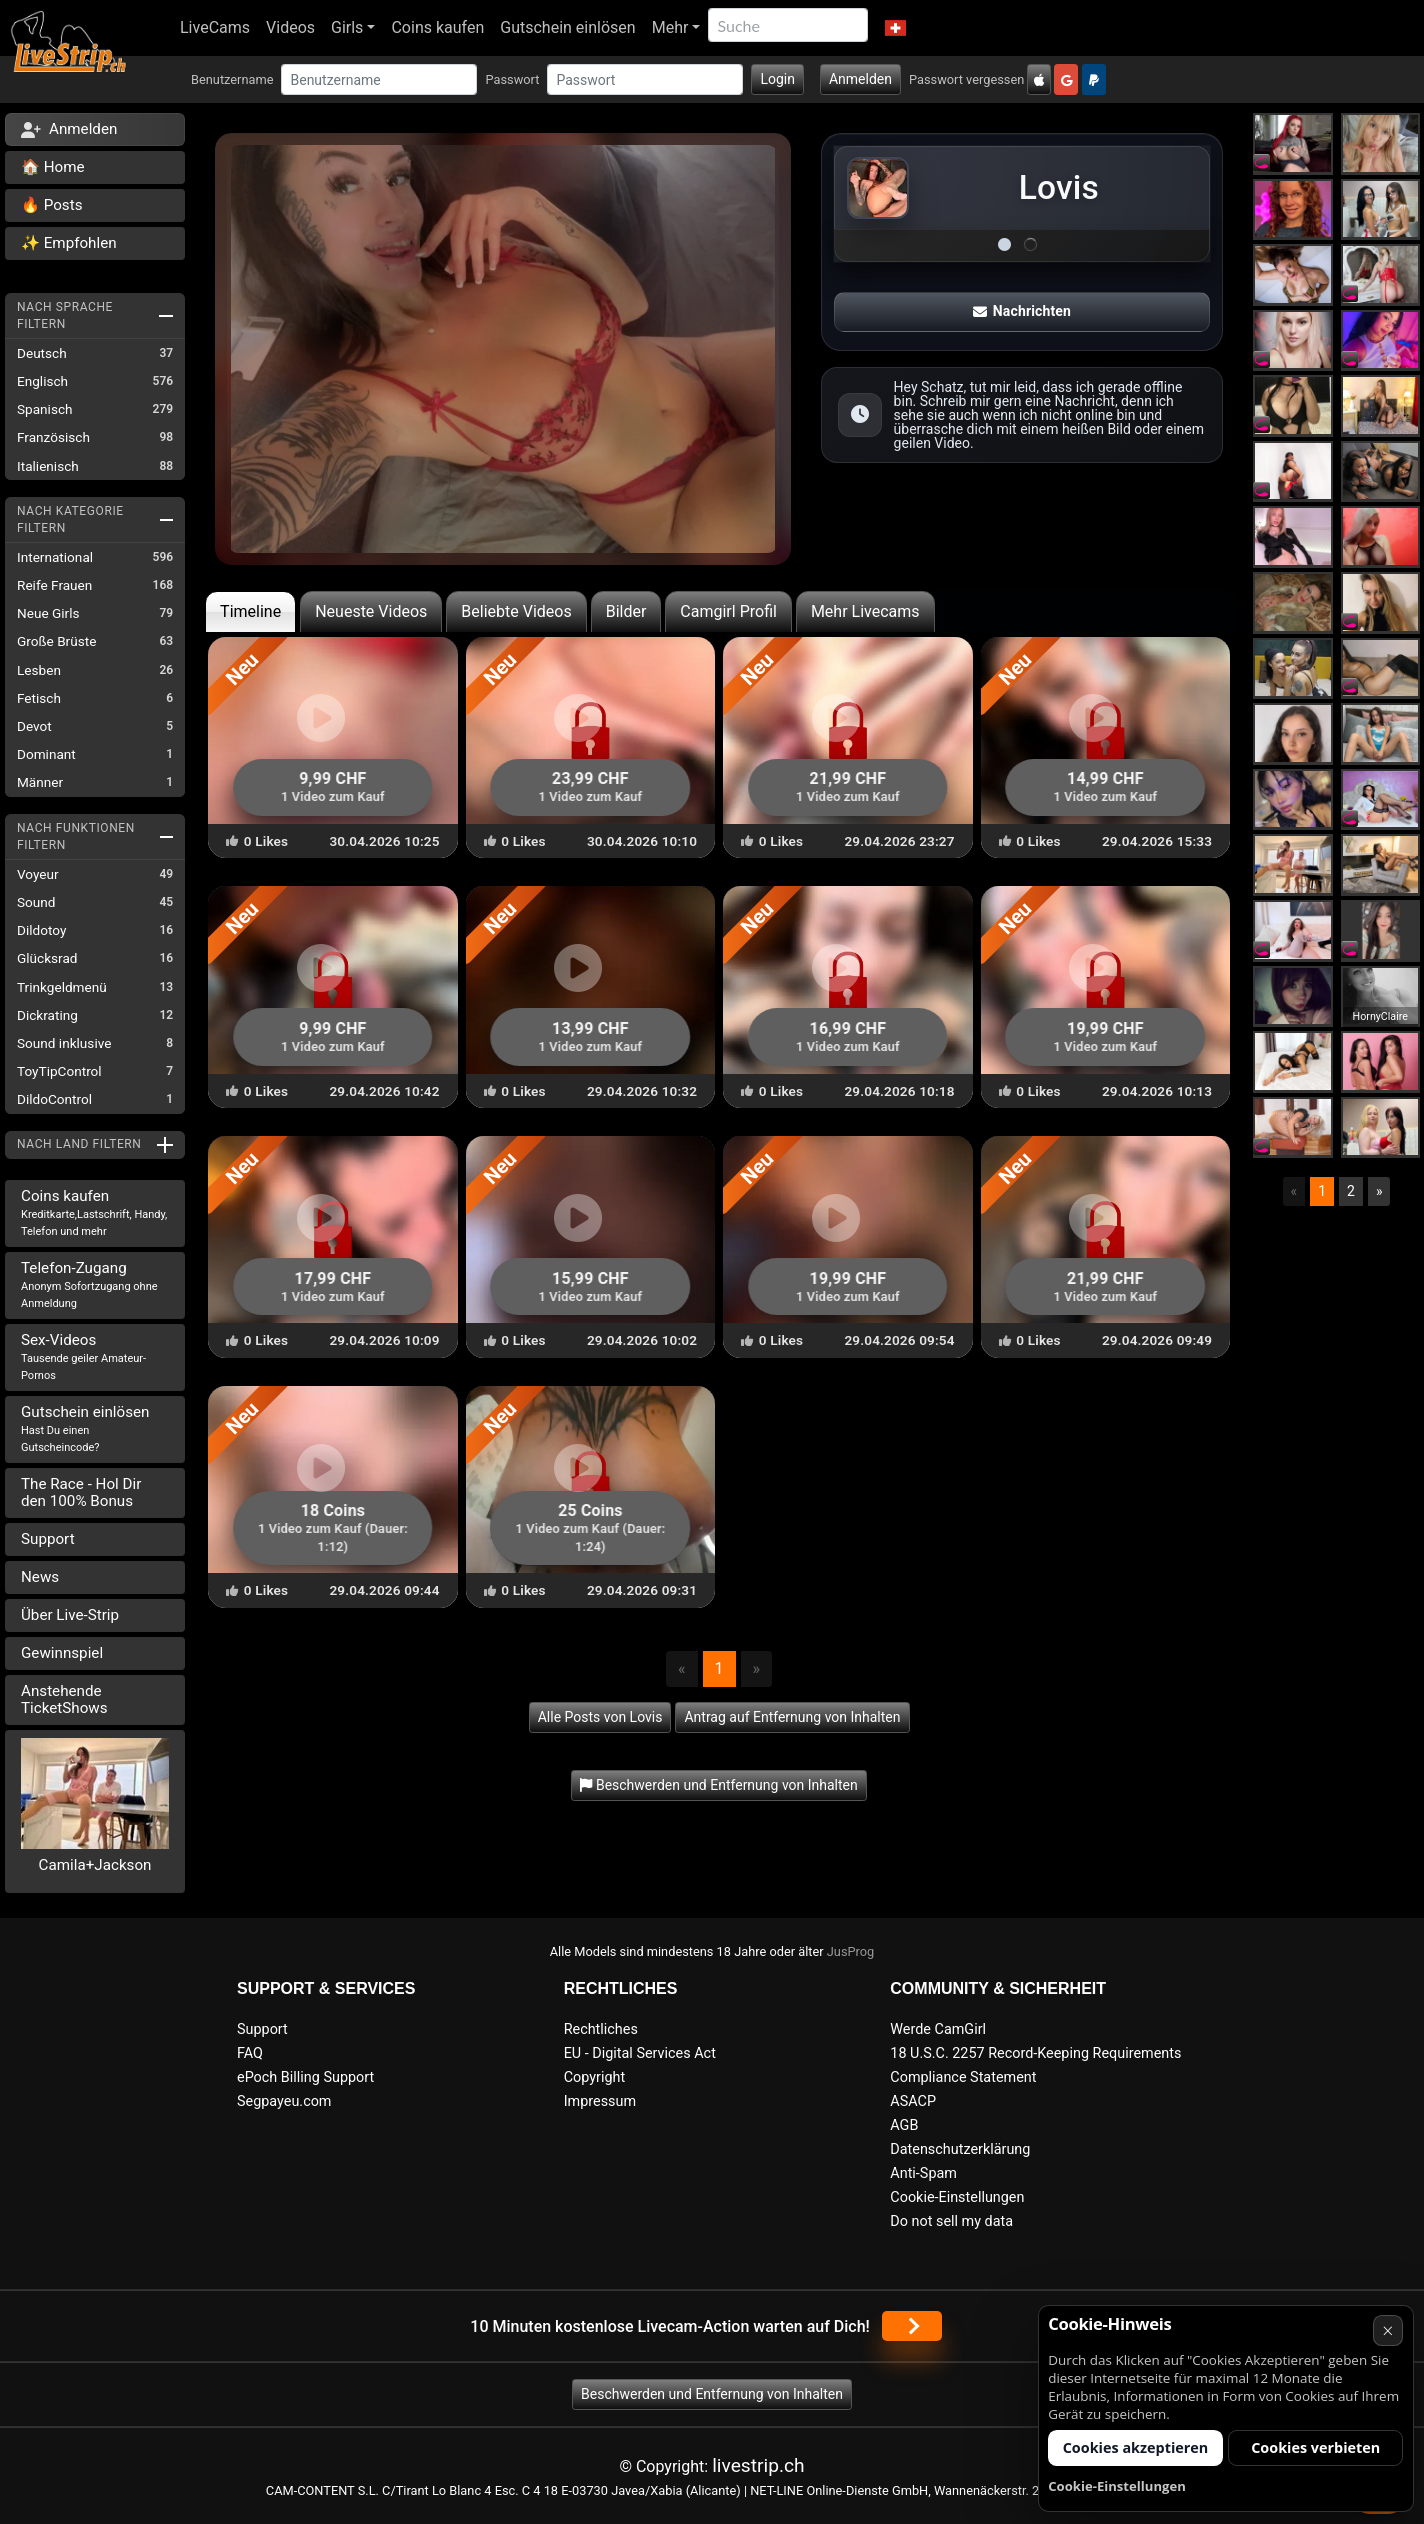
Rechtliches (601, 2029)
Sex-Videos (83, 1356)
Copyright (594, 2077)
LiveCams (215, 27)
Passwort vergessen (966, 79)
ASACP (913, 2101)
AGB (904, 2125)
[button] (894, 28)
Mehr (670, 27)
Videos (290, 27)
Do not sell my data (951, 2221)
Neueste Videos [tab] (371, 611)
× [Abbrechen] (1387, 2330)
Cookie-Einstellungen (957, 2197)
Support (48, 1539)
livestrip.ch (758, 2465)
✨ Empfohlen (69, 243)
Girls (347, 27)
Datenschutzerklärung (960, 2149)
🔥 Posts (51, 205)
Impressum (600, 2101)
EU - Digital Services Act (640, 2053)
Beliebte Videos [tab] (516, 611)
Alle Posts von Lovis (600, 1717)
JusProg (851, 1951)
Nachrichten (1022, 311)
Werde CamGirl (938, 2029)
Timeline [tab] (250, 611)
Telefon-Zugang (89, 1284)
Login (777, 79)
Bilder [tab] (626, 611)
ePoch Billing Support (305, 2077)
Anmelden (860, 79)
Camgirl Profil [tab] (728, 611)
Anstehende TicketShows (64, 1699)
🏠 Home (53, 167)
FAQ (250, 2053)
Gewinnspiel (62, 1653)
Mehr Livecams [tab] (865, 611)
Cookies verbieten (1315, 2447)
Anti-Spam (923, 2173)
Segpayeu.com (284, 2101)
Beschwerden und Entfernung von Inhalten (712, 2394)
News (40, 1577)
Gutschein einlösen (567, 27)
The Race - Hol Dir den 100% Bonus (81, 1492)
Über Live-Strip (70, 1615)
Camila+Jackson (95, 1865)
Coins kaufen (437, 27)
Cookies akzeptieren (1136, 2447)
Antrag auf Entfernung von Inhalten (792, 1717)
